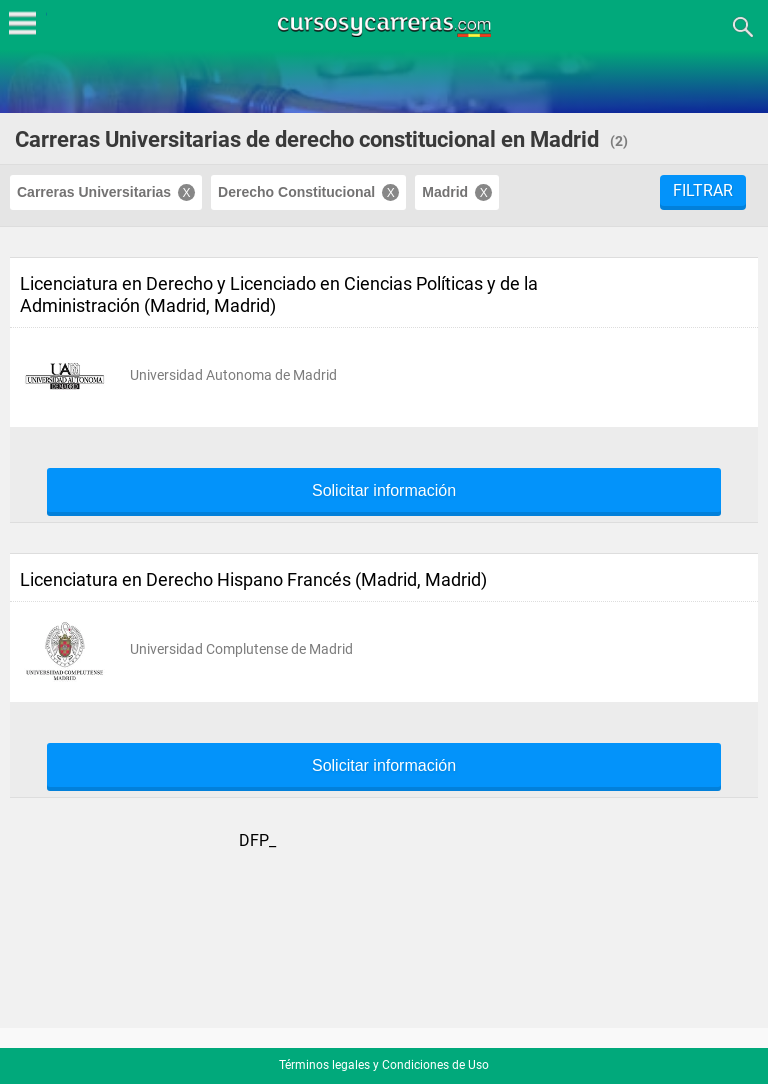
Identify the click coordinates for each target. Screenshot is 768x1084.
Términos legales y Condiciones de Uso (384, 1065)
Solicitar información (384, 491)
